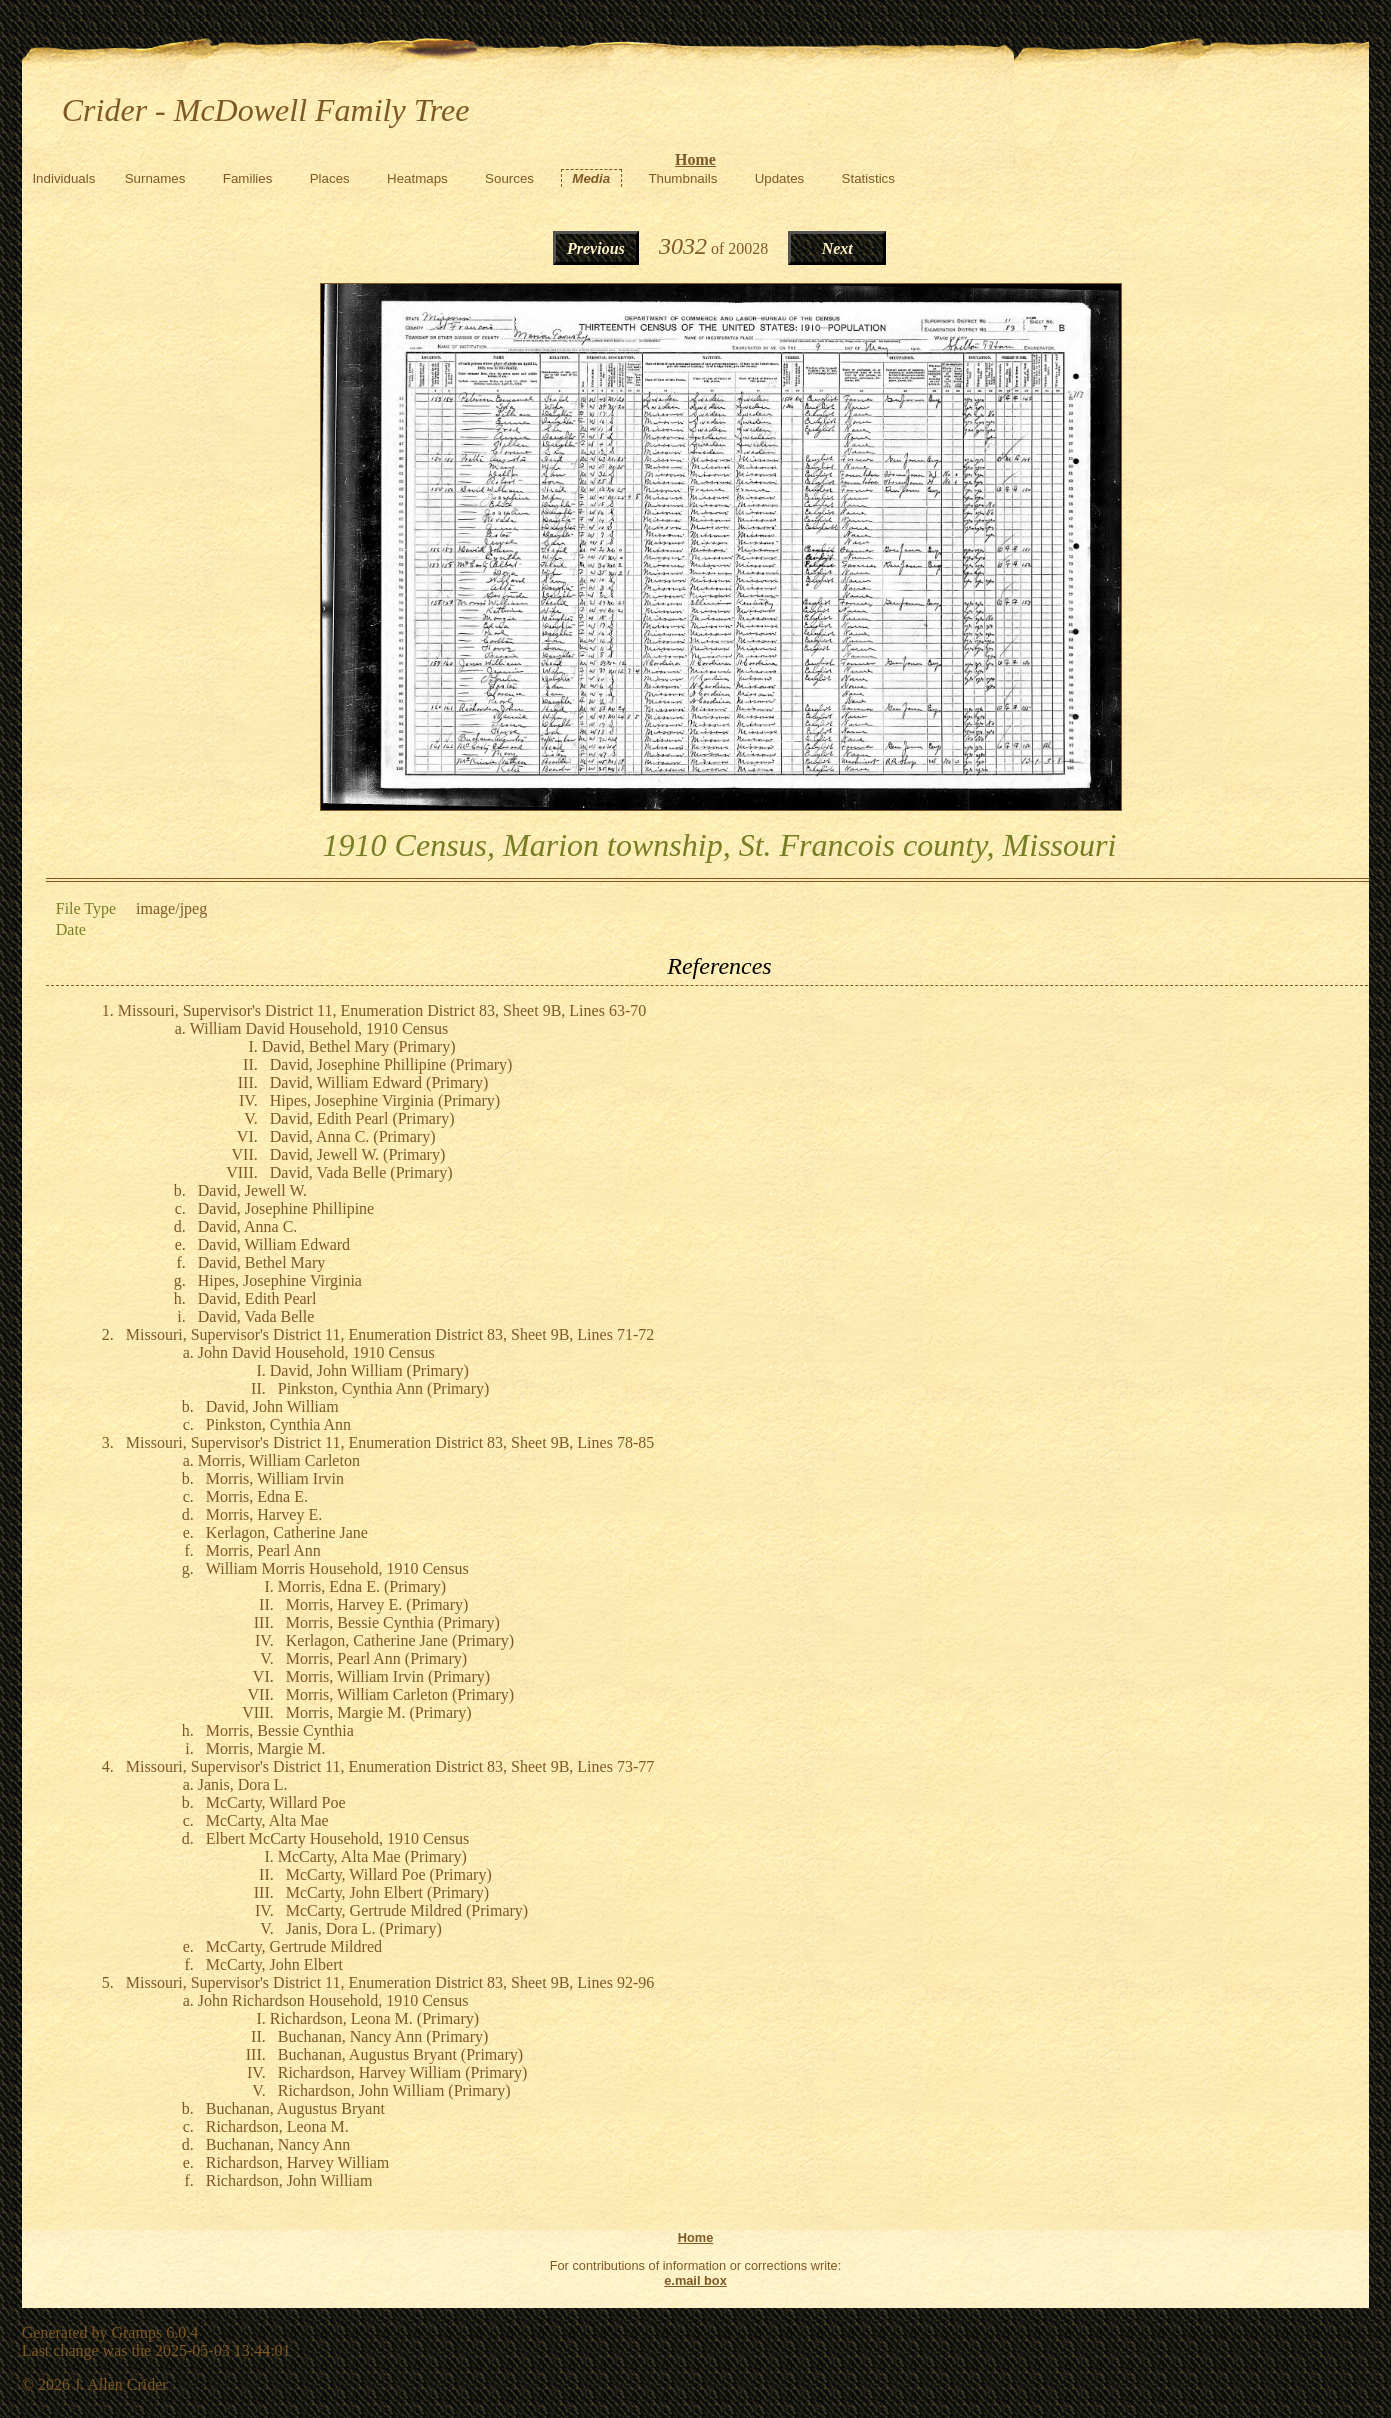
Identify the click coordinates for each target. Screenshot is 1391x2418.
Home (695, 159)
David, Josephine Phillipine (286, 1208)
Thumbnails (682, 178)
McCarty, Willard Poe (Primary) (389, 1874)
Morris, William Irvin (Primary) (388, 1676)
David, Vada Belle (256, 1316)
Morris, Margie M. (266, 1748)
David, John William (272, 1406)
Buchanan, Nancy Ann (278, 2144)
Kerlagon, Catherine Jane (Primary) (400, 1640)
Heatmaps (417, 178)
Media (591, 178)
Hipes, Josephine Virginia (280, 1280)
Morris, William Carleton (279, 1460)
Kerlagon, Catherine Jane (287, 1532)
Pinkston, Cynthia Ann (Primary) (384, 1388)
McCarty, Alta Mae (267, 1820)
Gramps (136, 2332)
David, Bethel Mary (262, 1262)
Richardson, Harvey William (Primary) (403, 2072)
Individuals (63, 178)
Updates (780, 178)
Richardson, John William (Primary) (394, 2090)
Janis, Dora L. (243, 1784)
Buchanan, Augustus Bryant (295, 2108)
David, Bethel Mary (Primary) (359, 1046)
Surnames (155, 178)
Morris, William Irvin (275, 1478)
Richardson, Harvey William (297, 2162)
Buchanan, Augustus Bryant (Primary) (400, 2054)
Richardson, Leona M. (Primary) (374, 2018)
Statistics (868, 178)
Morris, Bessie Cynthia (280, 1730)
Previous (596, 248)
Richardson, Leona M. (277, 2126)
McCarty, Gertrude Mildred (294, 1946)
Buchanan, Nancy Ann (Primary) (383, 2036)
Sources (509, 178)
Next (837, 248)
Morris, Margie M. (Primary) (379, 1712)
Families (248, 178)
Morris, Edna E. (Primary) (362, 1586)
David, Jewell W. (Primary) (358, 1154)
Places (330, 178)
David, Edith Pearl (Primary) (362, 1118)
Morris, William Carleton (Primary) (400, 1694)
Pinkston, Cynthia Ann (278, 1424)
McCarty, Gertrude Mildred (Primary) (407, 1910)
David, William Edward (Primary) (379, 1082)
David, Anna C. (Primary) (353, 1136)
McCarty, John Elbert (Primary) (387, 1892)
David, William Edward (274, 1244)
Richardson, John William (289, 2180)
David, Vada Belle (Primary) (361, 1172)
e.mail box (695, 2280)
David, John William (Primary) (369, 1370)
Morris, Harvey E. (264, 1514)
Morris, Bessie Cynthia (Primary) (393, 1622)
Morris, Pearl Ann (263, 1550)
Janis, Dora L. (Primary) (364, 1928)
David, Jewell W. (252, 1190)
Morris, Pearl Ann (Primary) (376, 1658)
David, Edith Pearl (257, 1298)
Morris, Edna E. (257, 1496)
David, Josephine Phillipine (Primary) (391, 1064)
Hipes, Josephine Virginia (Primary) (385, 1100)
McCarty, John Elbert (274, 1964)
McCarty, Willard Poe (276, 1802)
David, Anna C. (248, 1226)
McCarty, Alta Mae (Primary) (372, 1856)
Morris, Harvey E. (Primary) (377, 1604)
